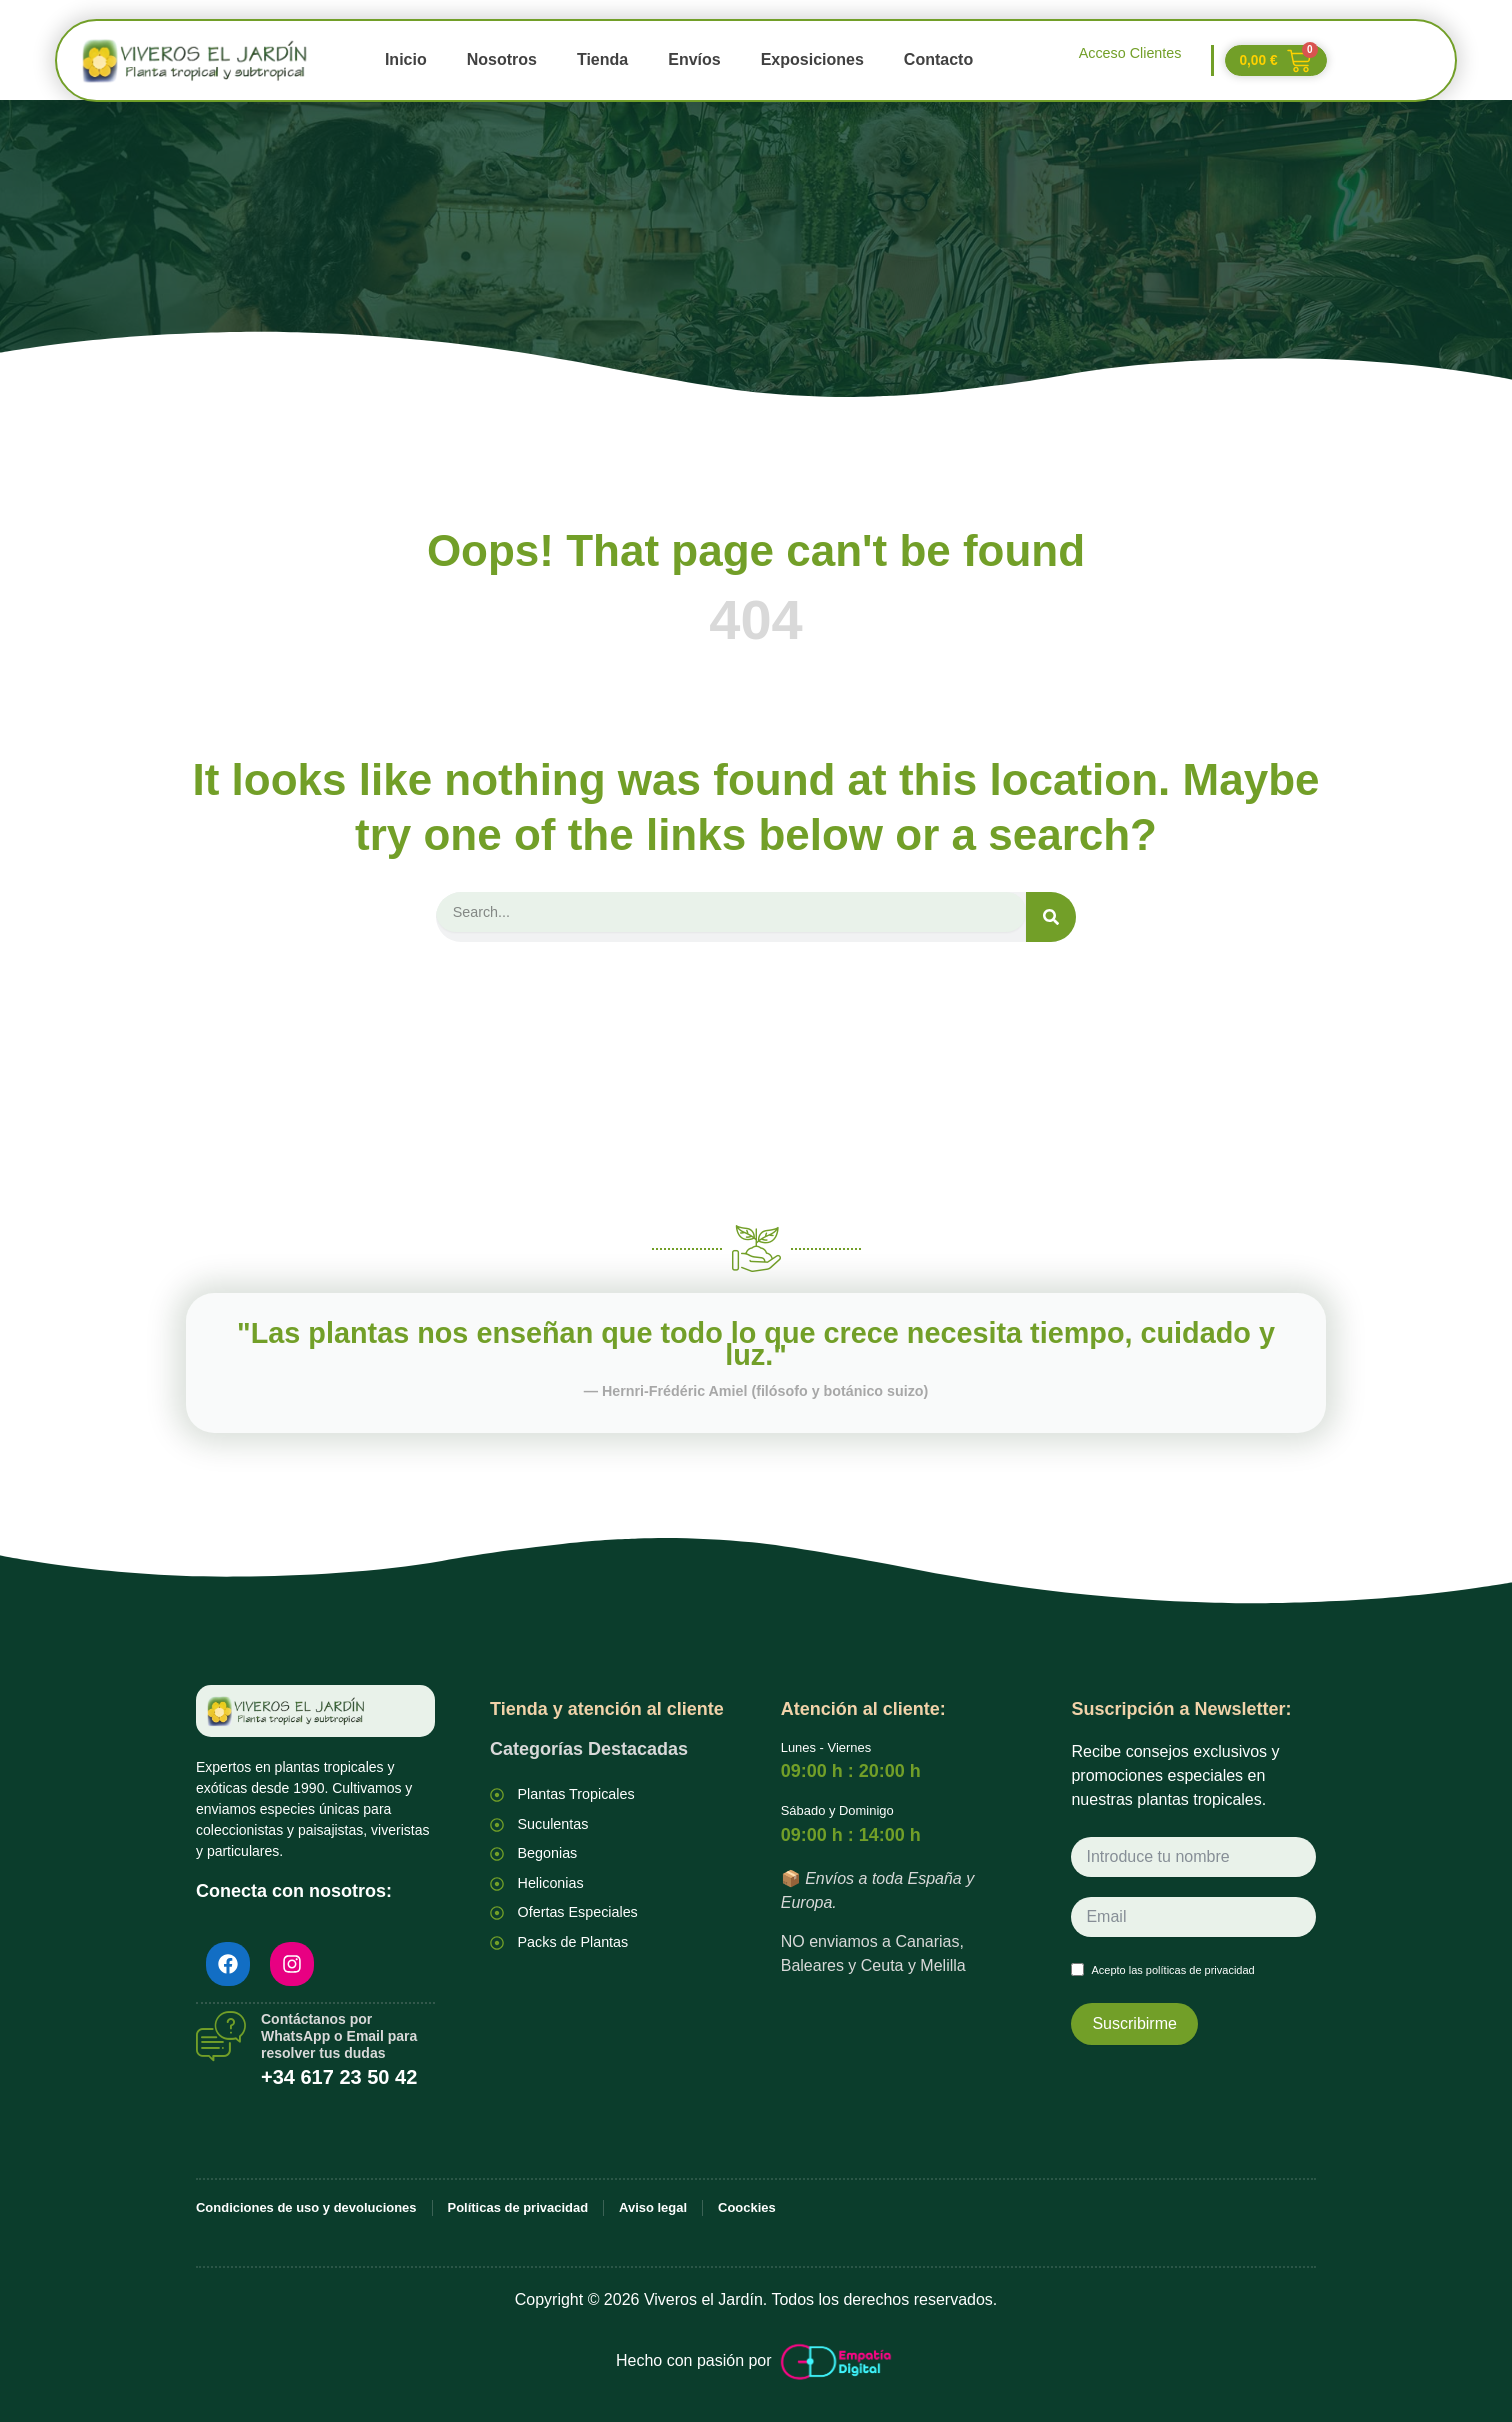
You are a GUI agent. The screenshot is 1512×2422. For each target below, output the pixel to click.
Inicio (406, 59)
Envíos (694, 59)
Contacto (938, 59)
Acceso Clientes (1130, 52)
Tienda (602, 59)
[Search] (1051, 917)
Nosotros (502, 59)
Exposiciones (812, 59)
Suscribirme (1134, 2021)
